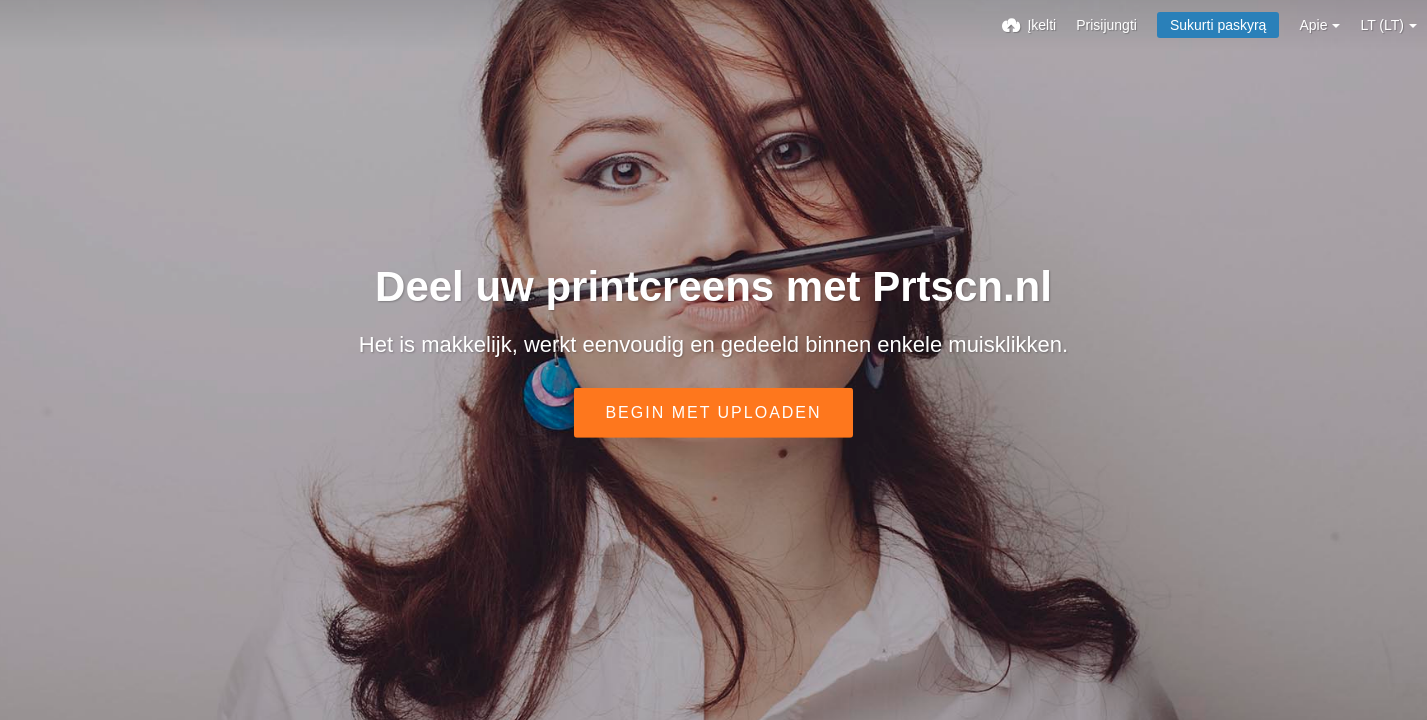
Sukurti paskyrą (1218, 25)
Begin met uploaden (713, 412)
